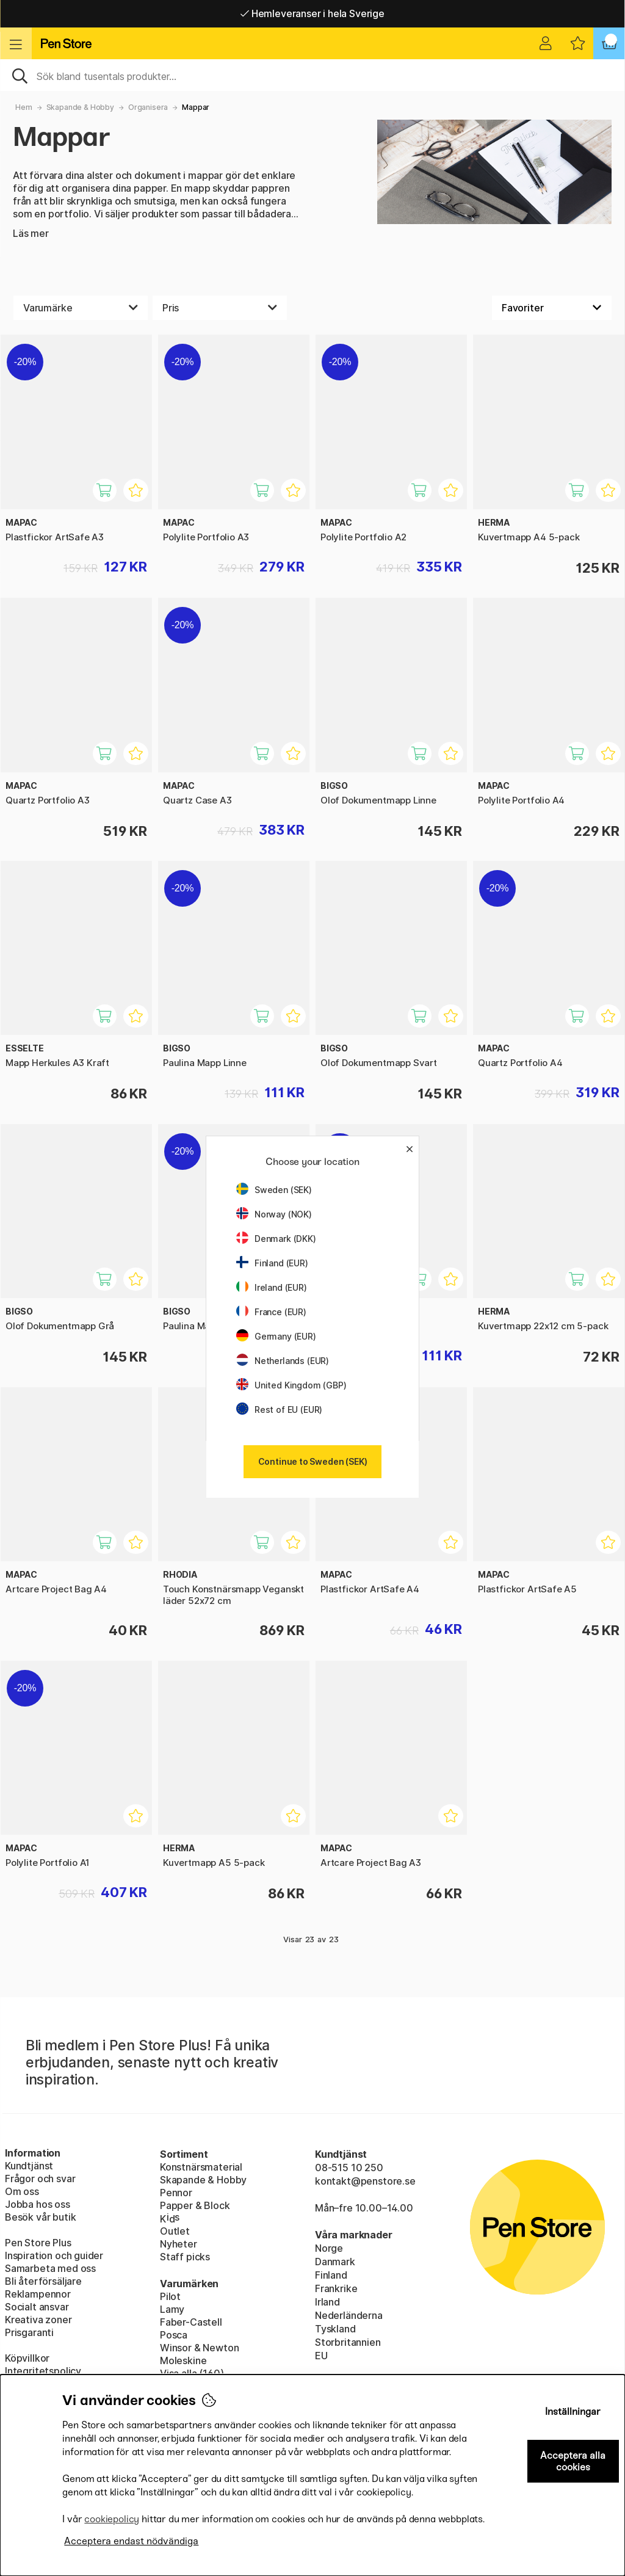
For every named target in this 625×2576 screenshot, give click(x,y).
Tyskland (335, 2329)
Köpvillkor (27, 2358)
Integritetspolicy (43, 2371)
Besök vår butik (40, 2217)
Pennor (176, 2192)
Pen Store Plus (38, 2243)
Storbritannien (348, 2342)
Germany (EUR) (276, 1336)
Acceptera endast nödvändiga (131, 2541)
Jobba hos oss (37, 2204)
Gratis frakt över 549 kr (312, 13)
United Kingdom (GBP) (291, 1385)
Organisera (148, 107)
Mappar (195, 107)
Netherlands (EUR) (282, 1360)
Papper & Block (195, 2205)
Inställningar (573, 2411)
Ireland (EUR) (271, 1287)
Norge (329, 2248)
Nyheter (178, 2244)
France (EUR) (271, 1312)
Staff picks (185, 2257)
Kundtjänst (29, 2166)
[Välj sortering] (552, 308)
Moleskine (183, 2360)
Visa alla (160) (191, 2373)
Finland (331, 2275)
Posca (173, 2335)
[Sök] (312, 75)
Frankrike (336, 2288)
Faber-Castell (191, 2322)
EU (321, 2355)
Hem (23, 107)
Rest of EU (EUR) (279, 1409)
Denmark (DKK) (276, 1238)
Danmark (335, 2261)
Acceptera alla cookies (572, 2461)
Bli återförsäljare (43, 2281)
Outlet (175, 2231)
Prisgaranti (29, 2332)
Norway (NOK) (274, 1214)
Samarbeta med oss (50, 2268)
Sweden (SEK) (274, 1190)
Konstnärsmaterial (201, 2167)
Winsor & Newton (199, 2348)
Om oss (22, 2191)
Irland (327, 2302)
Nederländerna (349, 2315)
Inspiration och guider (54, 2255)
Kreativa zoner (38, 2319)
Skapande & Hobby (80, 107)
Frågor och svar (40, 2178)
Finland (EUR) (272, 1263)
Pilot (170, 2296)
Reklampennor (38, 2294)
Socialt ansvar (37, 2307)
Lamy (172, 2309)
